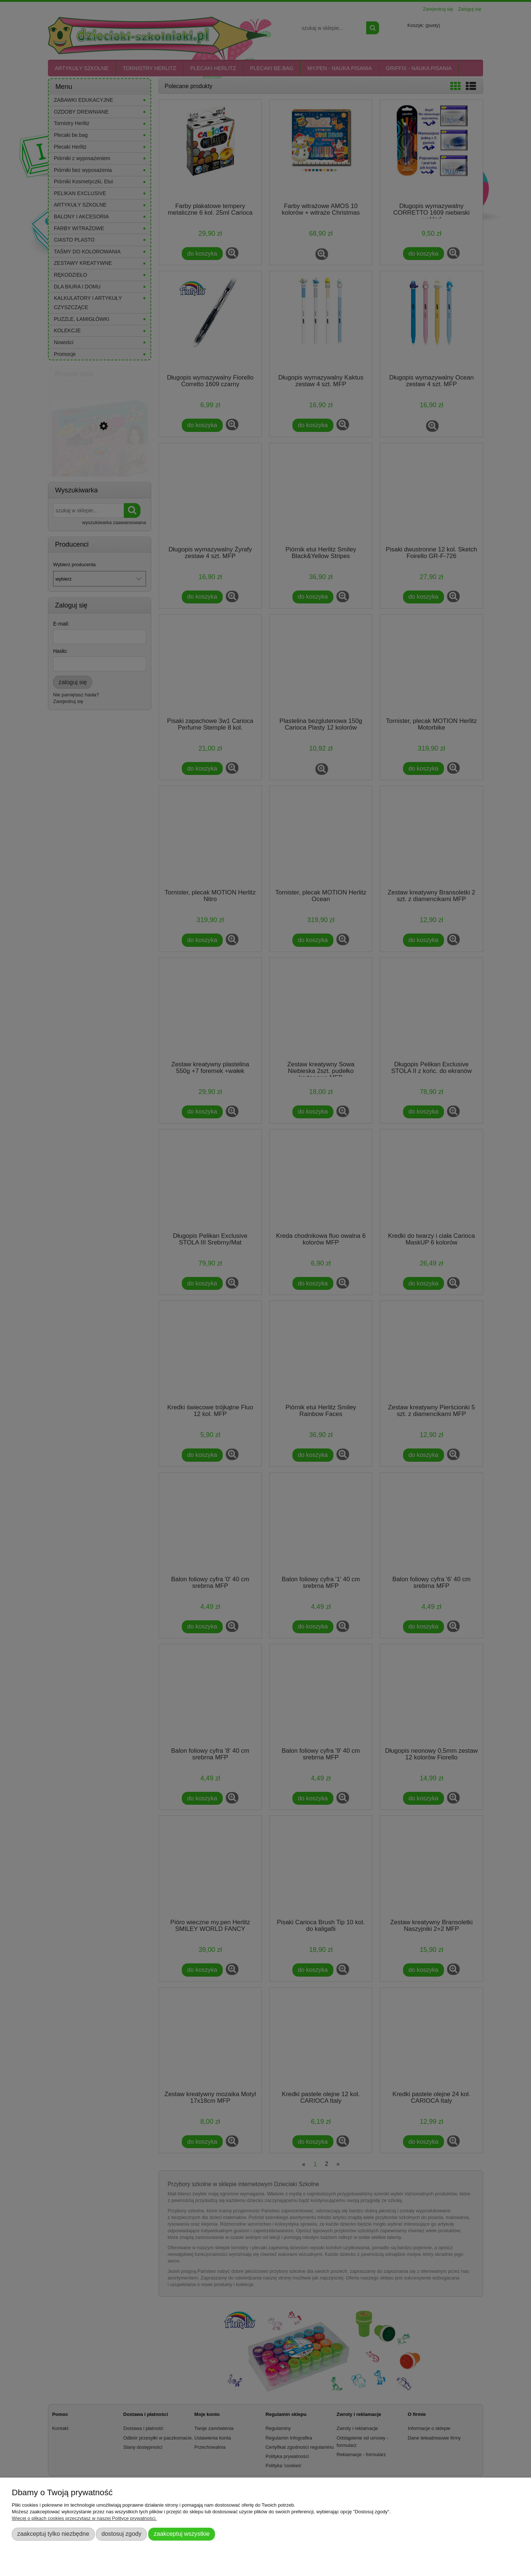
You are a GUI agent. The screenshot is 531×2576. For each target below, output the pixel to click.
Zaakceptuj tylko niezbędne (53, 2533)
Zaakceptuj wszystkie (182, 2533)
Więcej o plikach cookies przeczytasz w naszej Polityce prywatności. (84, 2518)
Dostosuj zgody (121, 2533)
